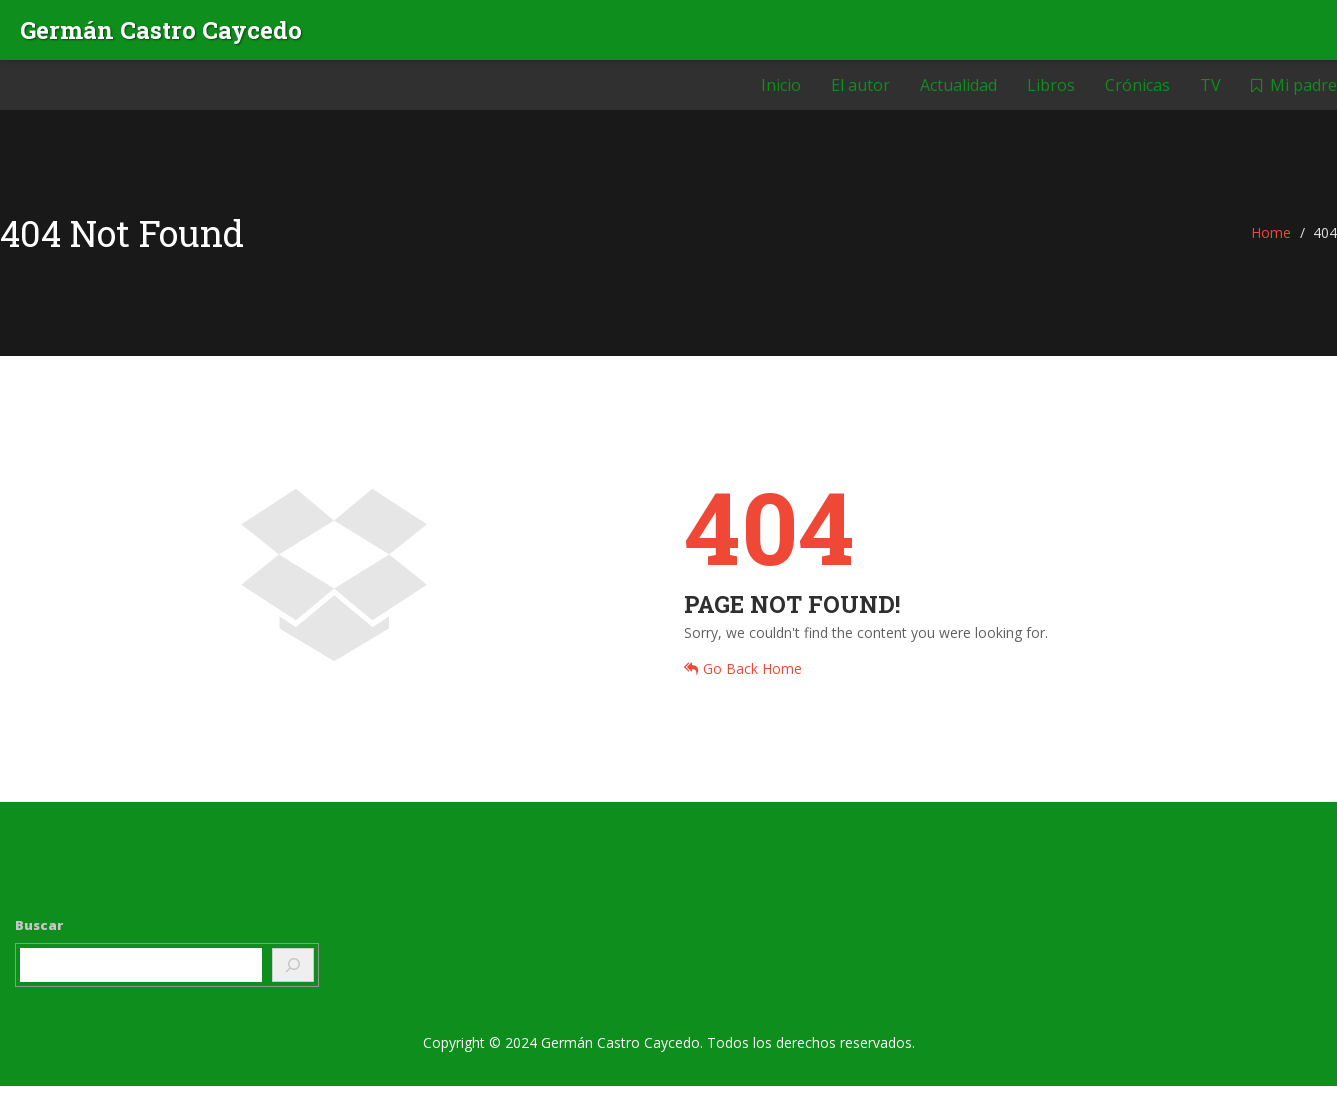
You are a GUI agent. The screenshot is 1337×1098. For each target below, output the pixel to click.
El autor (860, 95)
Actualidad (958, 95)
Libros (1051, 95)
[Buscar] (293, 977)
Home (1271, 244)
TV (1210, 95)
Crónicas (1137, 95)
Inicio (781, 95)
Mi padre (1294, 95)
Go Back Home (743, 680)
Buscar (39, 937)
